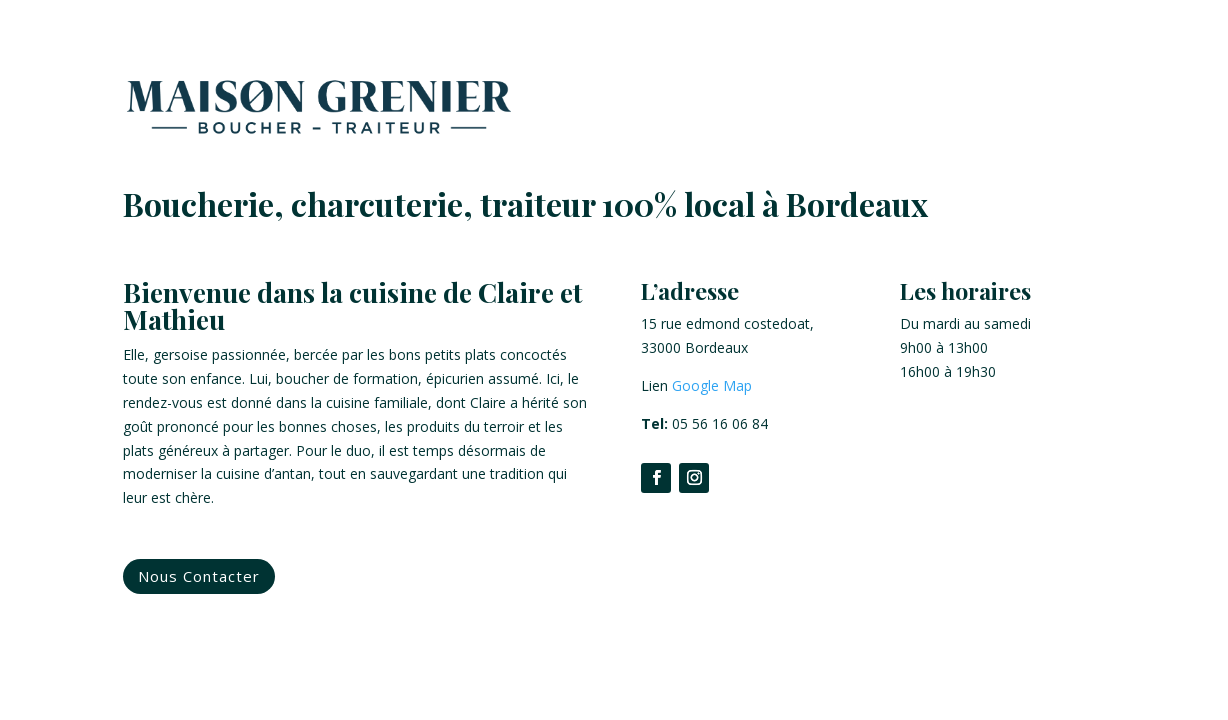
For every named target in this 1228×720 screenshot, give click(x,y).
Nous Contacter (199, 576)
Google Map (712, 385)
